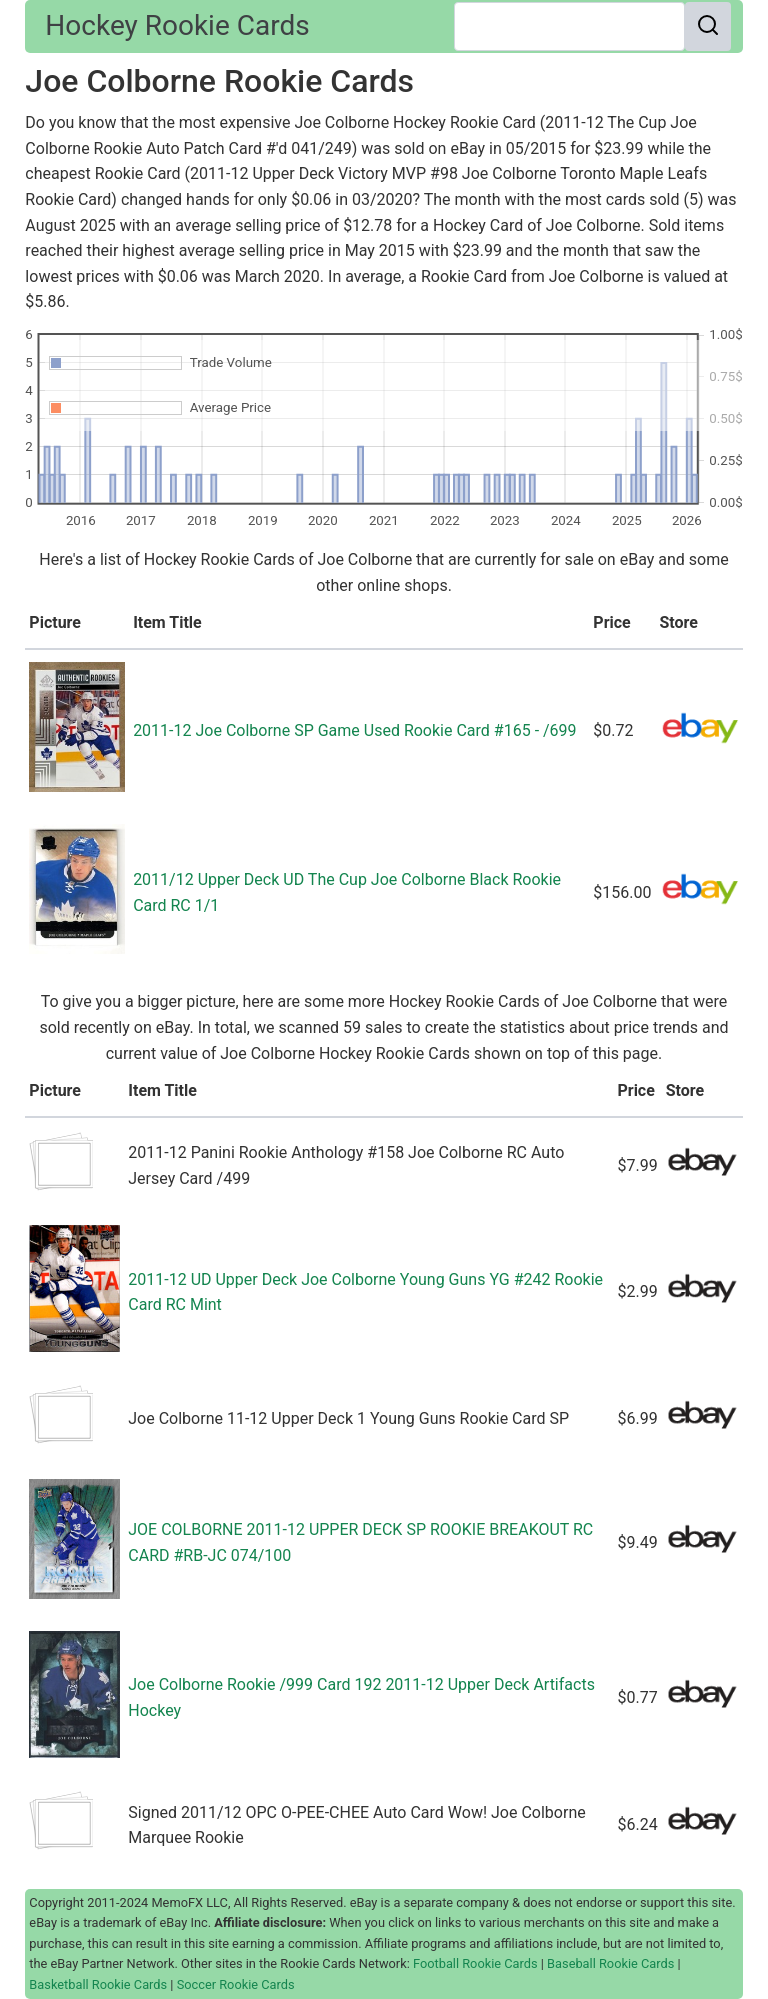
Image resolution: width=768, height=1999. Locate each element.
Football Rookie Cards (475, 1963)
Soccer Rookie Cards (236, 1984)
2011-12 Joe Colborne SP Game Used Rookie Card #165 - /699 (354, 730)
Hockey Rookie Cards (177, 25)
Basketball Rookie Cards (98, 1984)
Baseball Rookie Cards (610, 1963)
